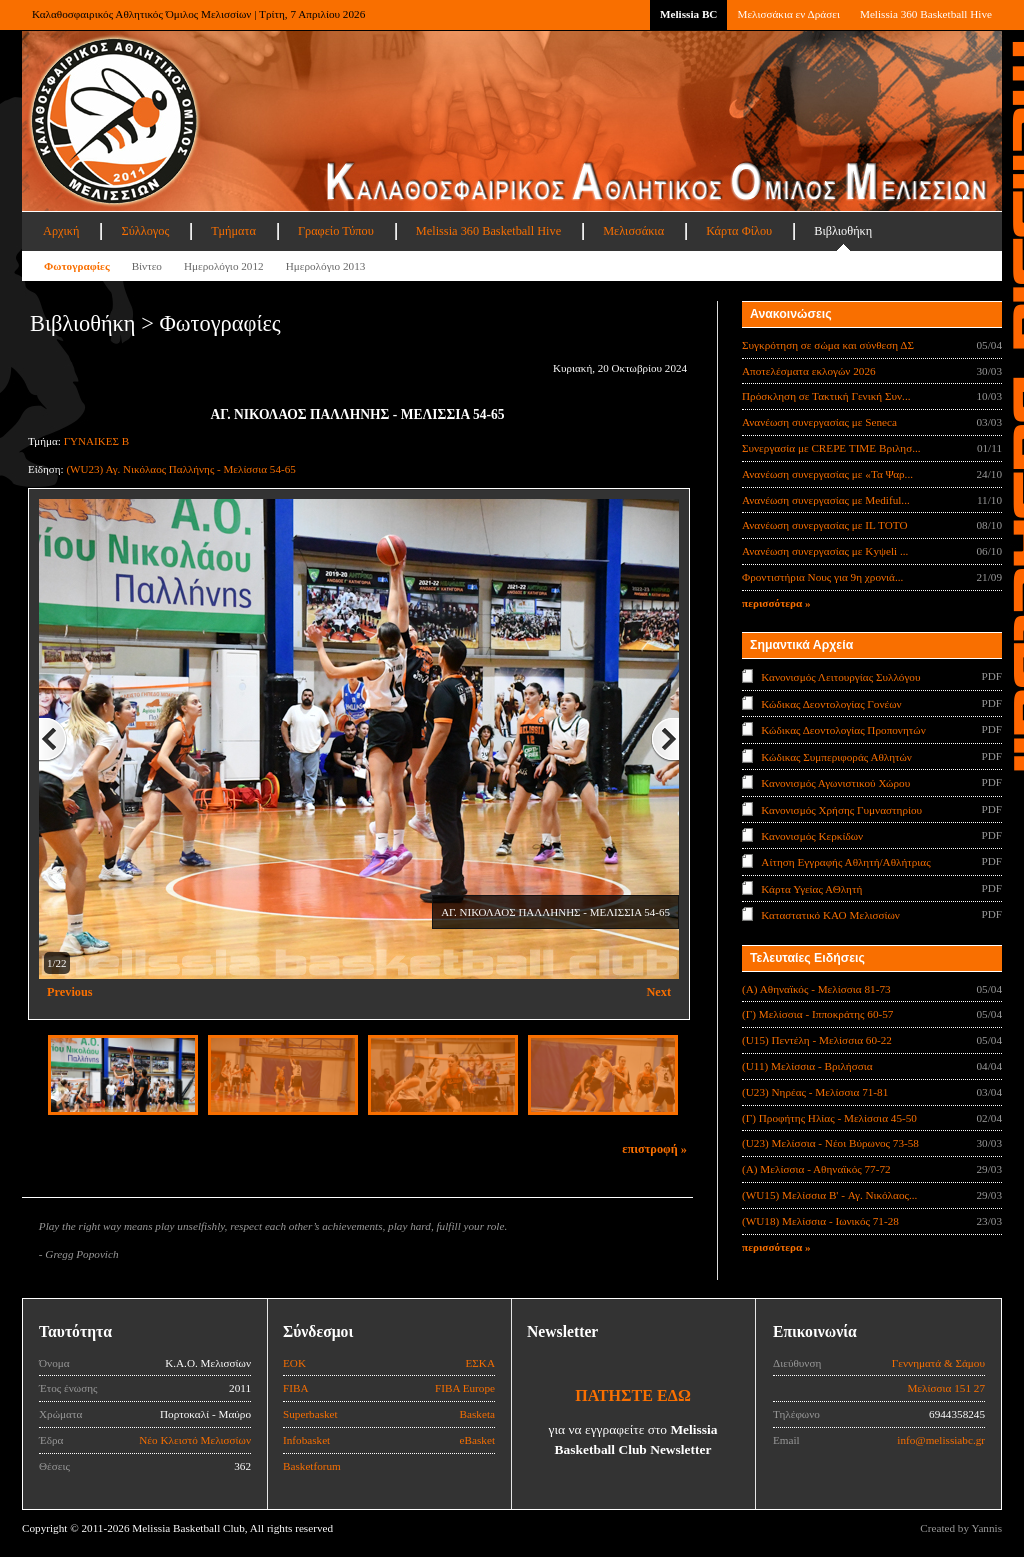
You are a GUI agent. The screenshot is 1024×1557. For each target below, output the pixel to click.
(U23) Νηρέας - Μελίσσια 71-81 (815, 1092)
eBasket (477, 1440)
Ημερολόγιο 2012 (224, 266)
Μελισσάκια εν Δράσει (788, 14)
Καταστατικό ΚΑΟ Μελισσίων (830, 915)
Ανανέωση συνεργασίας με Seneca (819, 422)
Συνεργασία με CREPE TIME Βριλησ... (831, 448)
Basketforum (312, 1466)
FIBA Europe (465, 1388)
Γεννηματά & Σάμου (938, 1363)
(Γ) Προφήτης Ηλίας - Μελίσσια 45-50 (829, 1118)
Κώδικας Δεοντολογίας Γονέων (831, 703)
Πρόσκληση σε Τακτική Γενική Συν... (826, 396)
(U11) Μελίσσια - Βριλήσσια (807, 1066)
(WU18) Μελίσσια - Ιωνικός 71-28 (820, 1221)
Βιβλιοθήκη (843, 231)
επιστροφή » (654, 1149)
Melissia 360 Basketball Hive (926, 14)
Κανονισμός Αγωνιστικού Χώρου (835, 783)
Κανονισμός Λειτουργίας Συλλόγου (840, 677)
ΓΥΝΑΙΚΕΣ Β (96, 441)
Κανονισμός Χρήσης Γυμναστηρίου (841, 809)
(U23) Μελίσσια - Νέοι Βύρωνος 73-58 (830, 1143)
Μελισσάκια (633, 231)
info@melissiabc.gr (941, 1440)
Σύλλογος (145, 231)
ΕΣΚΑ (480, 1363)
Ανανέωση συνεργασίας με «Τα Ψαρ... (827, 474)
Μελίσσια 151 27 (946, 1388)
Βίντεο (147, 266)
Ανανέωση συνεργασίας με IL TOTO (824, 525)
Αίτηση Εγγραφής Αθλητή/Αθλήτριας (845, 862)
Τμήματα (233, 231)
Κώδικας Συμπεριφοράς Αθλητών (836, 756)
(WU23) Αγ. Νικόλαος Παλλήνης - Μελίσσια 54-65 (180, 469)
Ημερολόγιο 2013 (326, 266)
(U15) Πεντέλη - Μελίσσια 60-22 (817, 1040)
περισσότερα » (776, 603)
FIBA (296, 1388)
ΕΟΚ (294, 1363)
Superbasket (310, 1414)
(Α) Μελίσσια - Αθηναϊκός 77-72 (816, 1169)
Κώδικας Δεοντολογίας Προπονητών (843, 730)
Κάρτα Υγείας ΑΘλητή (811, 889)
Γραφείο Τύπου (336, 231)
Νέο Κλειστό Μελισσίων (195, 1440)
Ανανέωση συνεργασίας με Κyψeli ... (825, 551)
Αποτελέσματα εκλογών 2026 (809, 371)
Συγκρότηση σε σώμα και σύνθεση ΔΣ (828, 345)
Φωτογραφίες (77, 266)
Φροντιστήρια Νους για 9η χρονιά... (822, 577)
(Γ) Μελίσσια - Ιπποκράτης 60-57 (817, 1014)
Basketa (477, 1414)
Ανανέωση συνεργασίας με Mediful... (826, 500)
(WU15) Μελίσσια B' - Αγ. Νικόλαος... (829, 1195)
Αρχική (61, 231)
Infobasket (306, 1440)
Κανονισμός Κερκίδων (812, 836)
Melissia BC (689, 14)
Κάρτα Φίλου (739, 231)
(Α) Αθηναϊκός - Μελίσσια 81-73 (816, 989)
